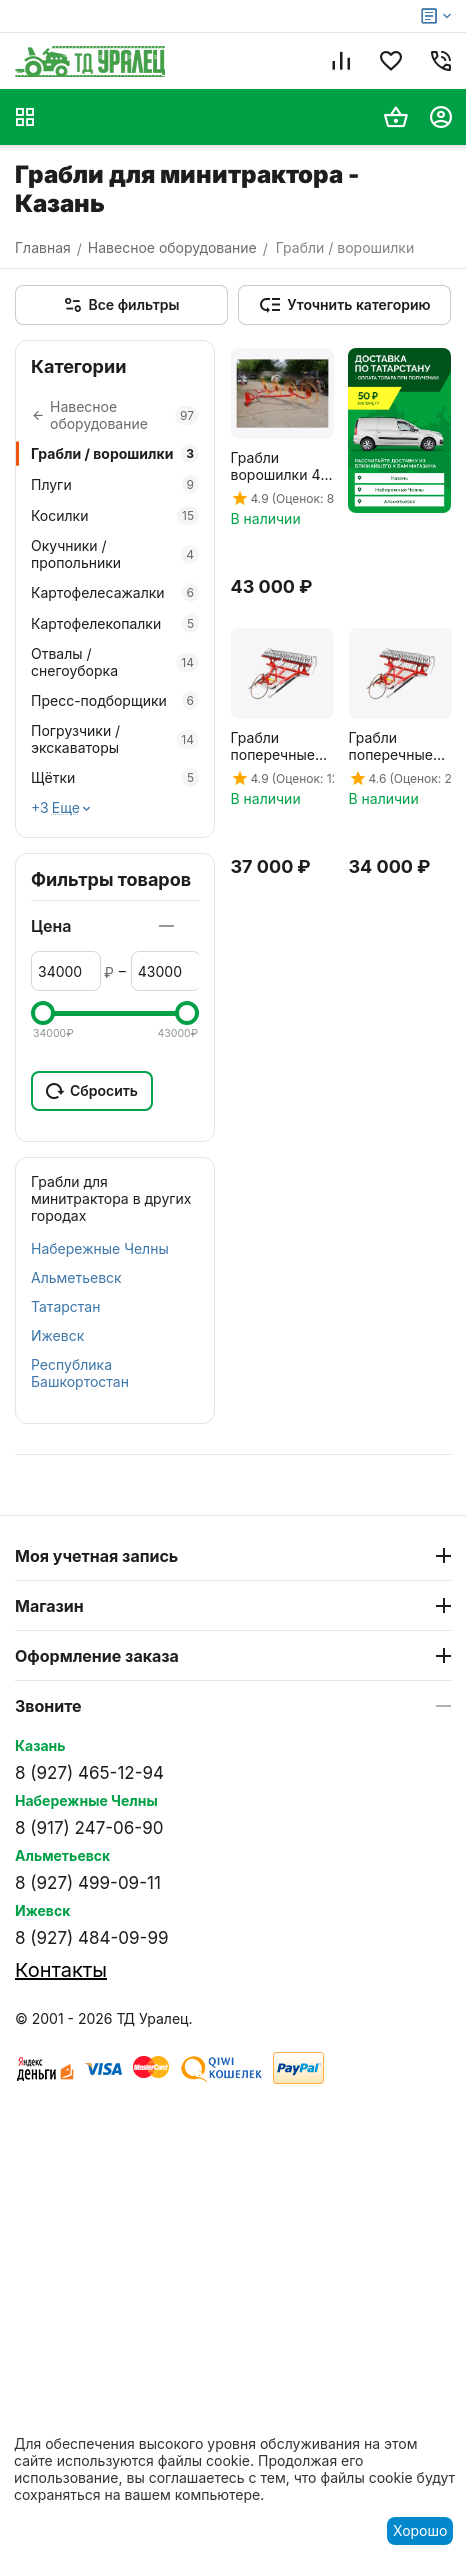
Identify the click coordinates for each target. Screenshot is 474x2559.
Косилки (115, 515)
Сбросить (92, 1091)
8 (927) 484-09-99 (91, 1938)
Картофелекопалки (115, 623)
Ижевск (57, 1335)
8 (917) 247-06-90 (89, 1828)
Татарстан (65, 1306)
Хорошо (420, 2530)
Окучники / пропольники (115, 554)
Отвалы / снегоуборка (115, 662)
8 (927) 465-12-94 (89, 1773)
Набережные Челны (100, 1248)
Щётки (115, 777)
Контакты (61, 1970)
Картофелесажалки (115, 592)
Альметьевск (76, 1277)
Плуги (115, 484)
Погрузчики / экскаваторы (115, 739)
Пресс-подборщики (115, 700)
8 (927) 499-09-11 (88, 1883)
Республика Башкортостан (80, 1373)
